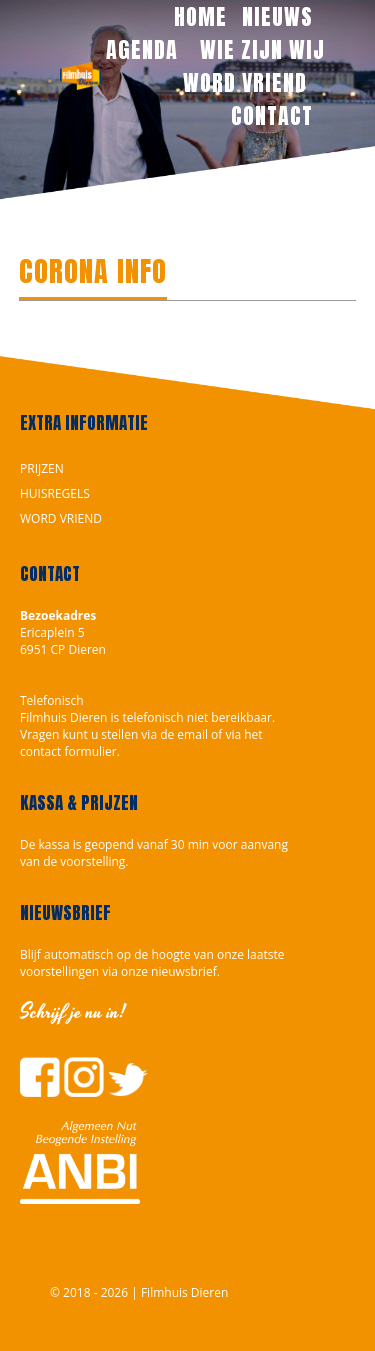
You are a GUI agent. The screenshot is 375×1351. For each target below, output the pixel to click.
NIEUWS (277, 16)
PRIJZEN (42, 468)
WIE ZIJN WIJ (262, 49)
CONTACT (272, 115)
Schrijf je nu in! (73, 1012)
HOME (200, 16)
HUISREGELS (55, 493)
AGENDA (145, 49)
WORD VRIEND (248, 82)
